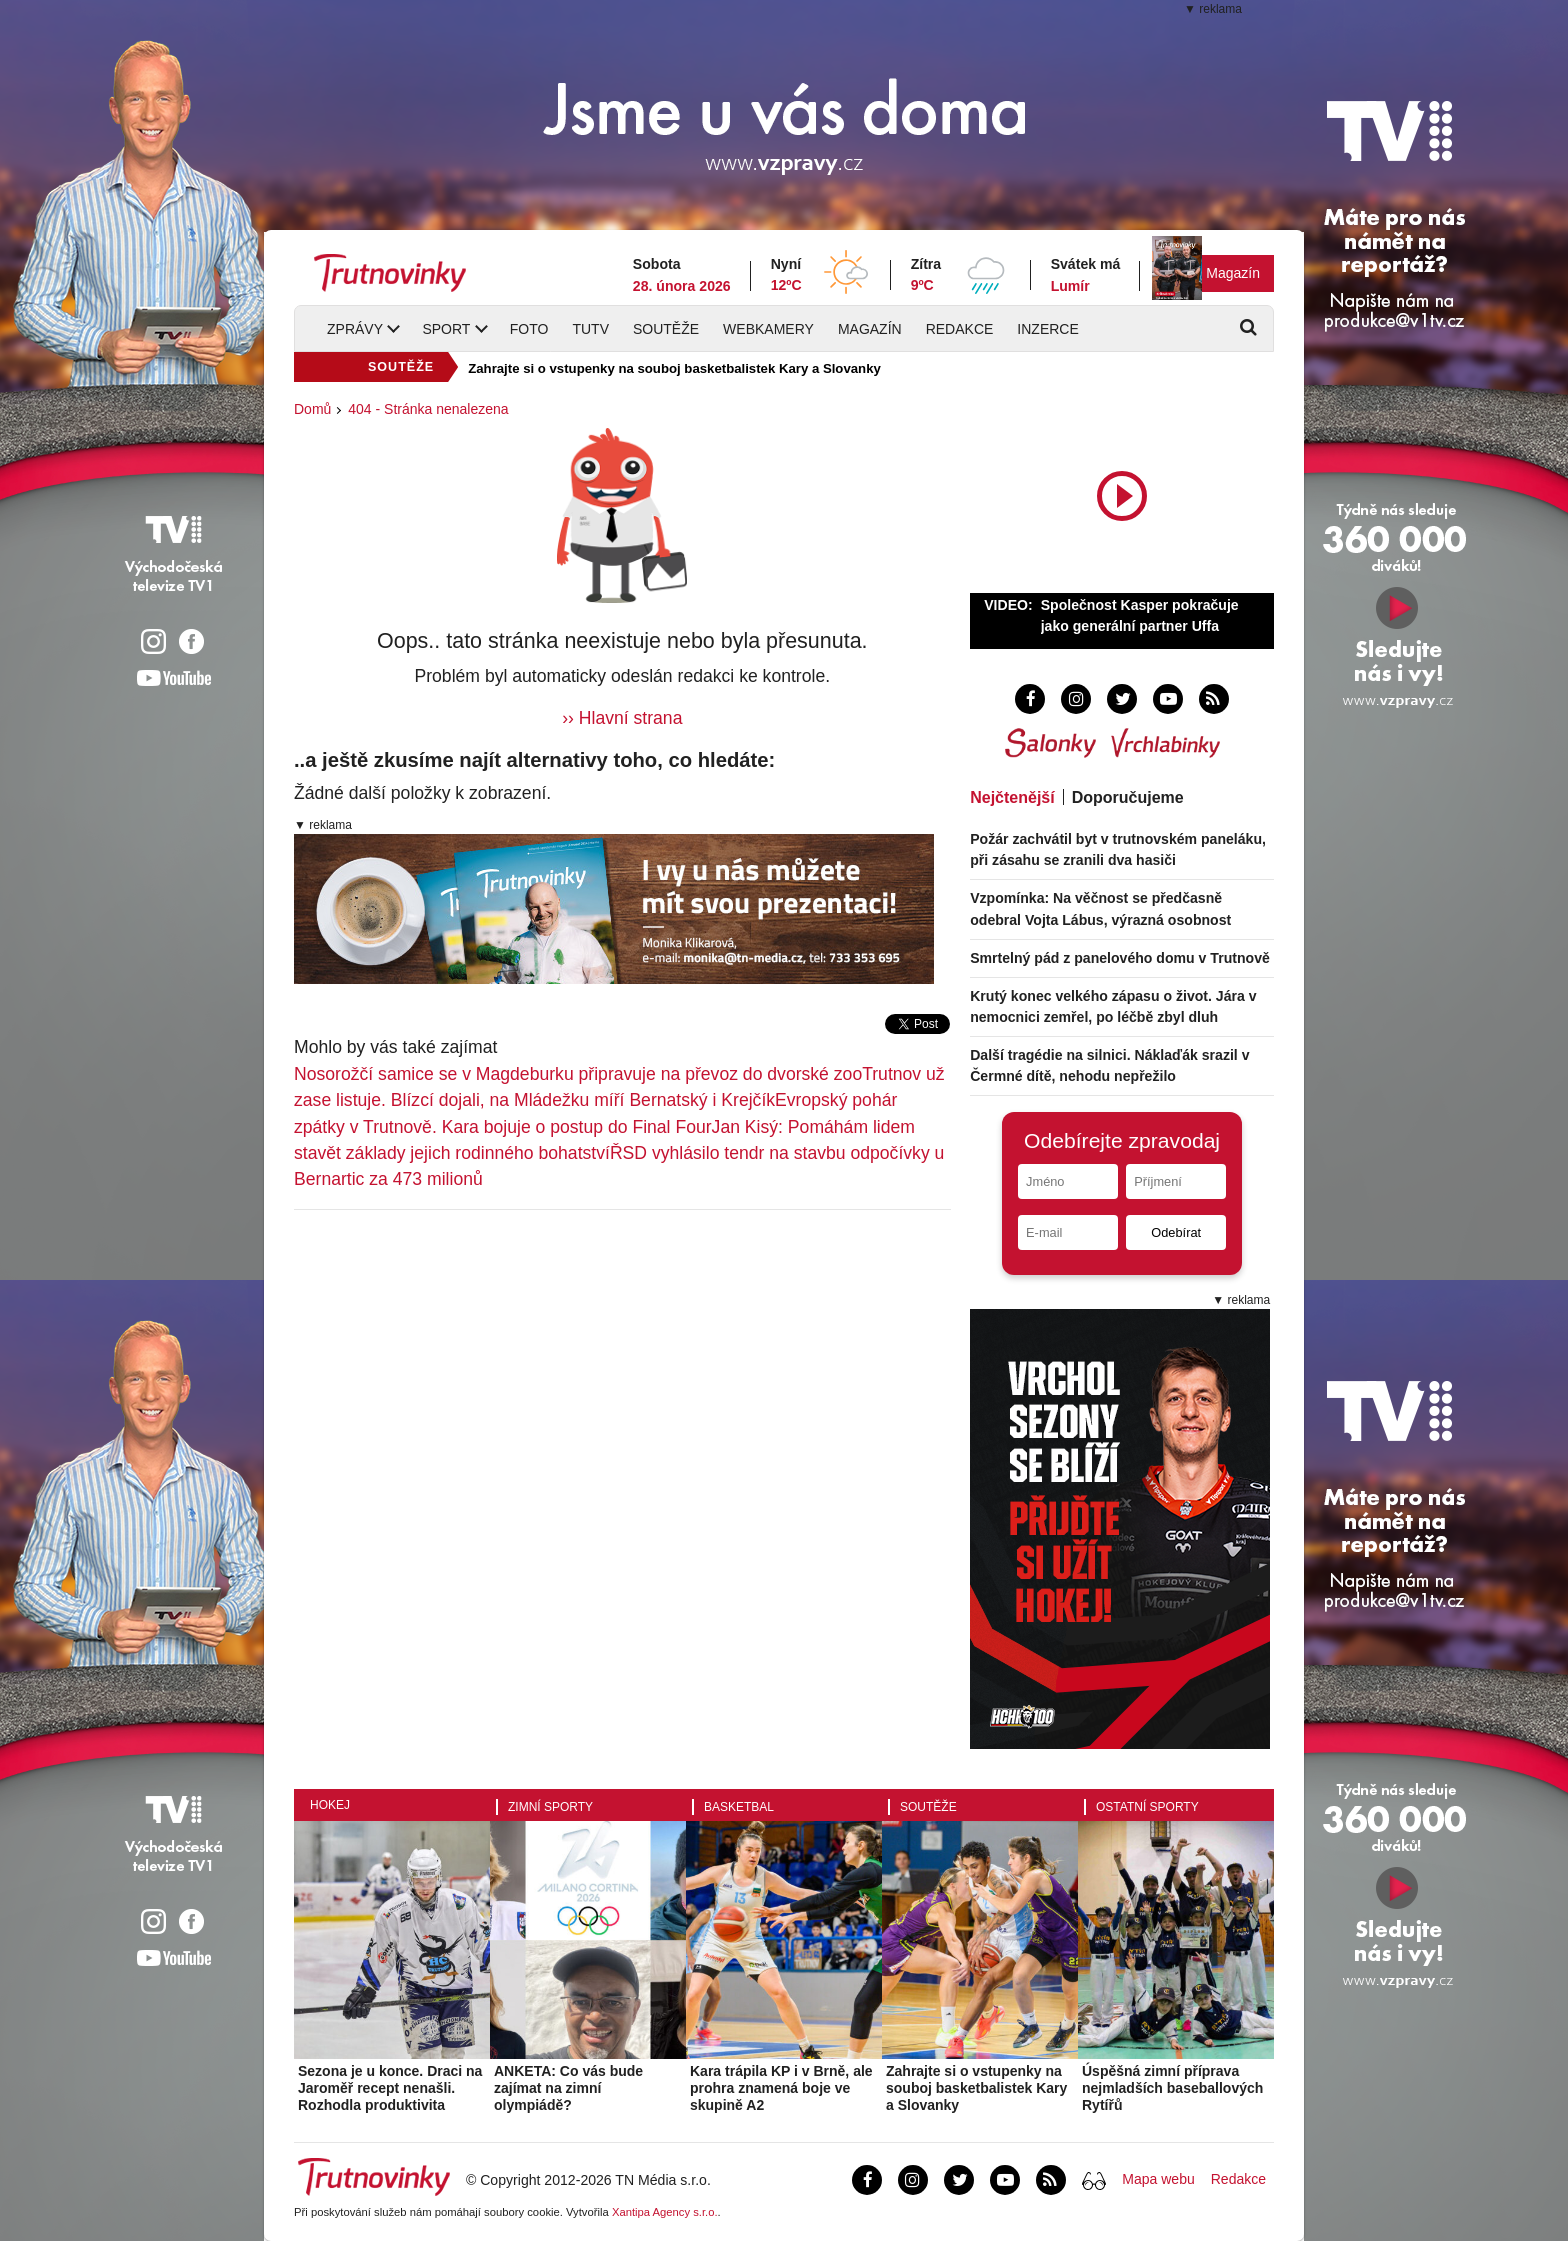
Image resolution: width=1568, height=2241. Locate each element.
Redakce (960, 329)
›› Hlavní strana (622, 718)
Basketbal (739, 1807)
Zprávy (355, 329)
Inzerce (1047, 329)
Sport (446, 329)
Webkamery (768, 329)
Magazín (1233, 273)
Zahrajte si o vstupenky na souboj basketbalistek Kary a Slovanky (674, 368)
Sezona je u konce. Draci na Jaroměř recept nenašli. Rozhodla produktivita (390, 2088)
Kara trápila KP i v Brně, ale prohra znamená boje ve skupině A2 (781, 2088)
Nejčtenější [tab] (1012, 797)
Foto (529, 329)
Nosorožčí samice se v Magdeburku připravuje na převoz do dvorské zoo (578, 1074)
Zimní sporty (550, 1807)
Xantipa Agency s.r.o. (665, 2212)
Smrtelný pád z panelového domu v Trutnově (1120, 958)
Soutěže (666, 329)
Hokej (330, 1805)
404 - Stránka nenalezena (428, 409)
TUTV (590, 329)
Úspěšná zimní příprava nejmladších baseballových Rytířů (1172, 2088)
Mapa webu (1158, 2179)
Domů (312, 409)
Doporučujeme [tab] (1128, 797)
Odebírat (1176, 1232)
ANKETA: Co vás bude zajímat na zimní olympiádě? (568, 2088)
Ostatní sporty (1147, 1807)
